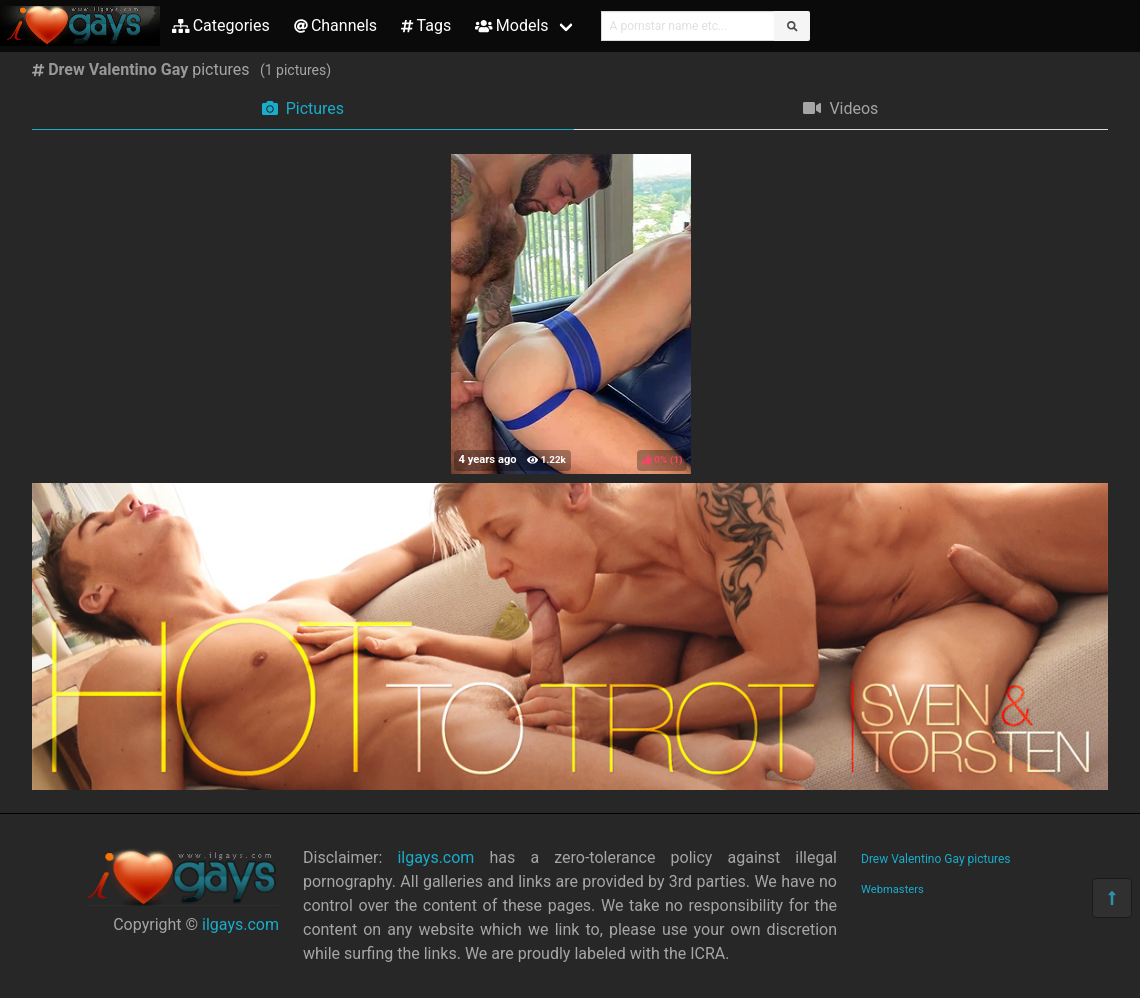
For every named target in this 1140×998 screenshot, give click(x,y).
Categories (221, 25)
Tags (426, 25)
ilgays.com (240, 924)
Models (511, 25)
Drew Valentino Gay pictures (936, 859)
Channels (335, 25)
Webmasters (892, 889)
